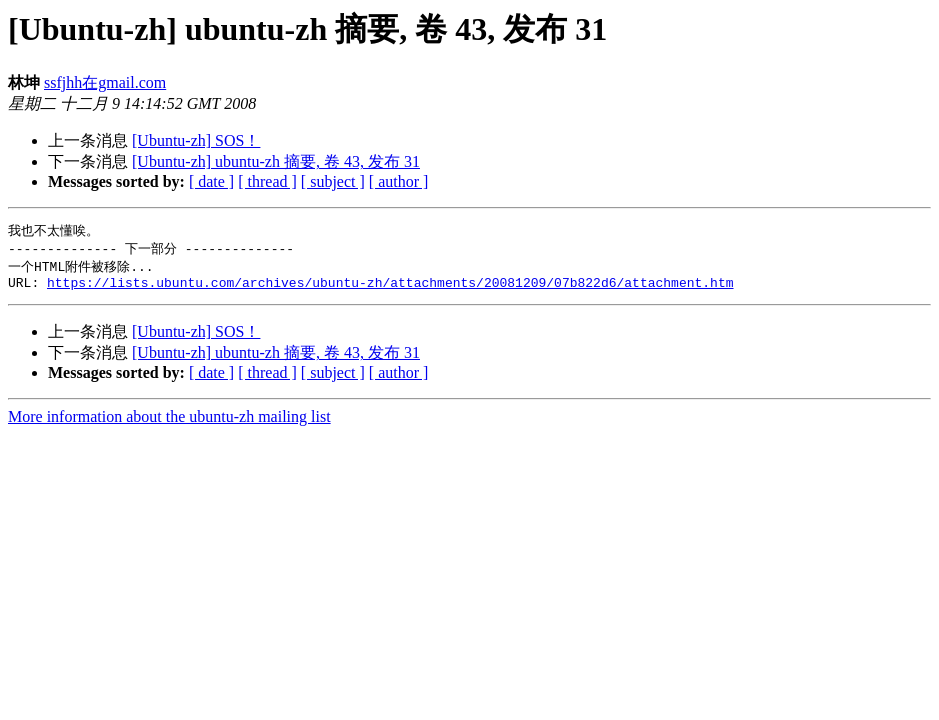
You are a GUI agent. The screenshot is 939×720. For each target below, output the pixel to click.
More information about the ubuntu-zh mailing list (169, 422)
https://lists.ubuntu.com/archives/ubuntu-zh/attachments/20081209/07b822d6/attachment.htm (390, 288)
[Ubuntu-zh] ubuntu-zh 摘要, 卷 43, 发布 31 (276, 161)
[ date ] (211, 181)
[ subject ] (333, 181)
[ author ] (399, 181)
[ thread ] (267, 181)
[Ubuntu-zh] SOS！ (196, 140)
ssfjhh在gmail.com (105, 82)
